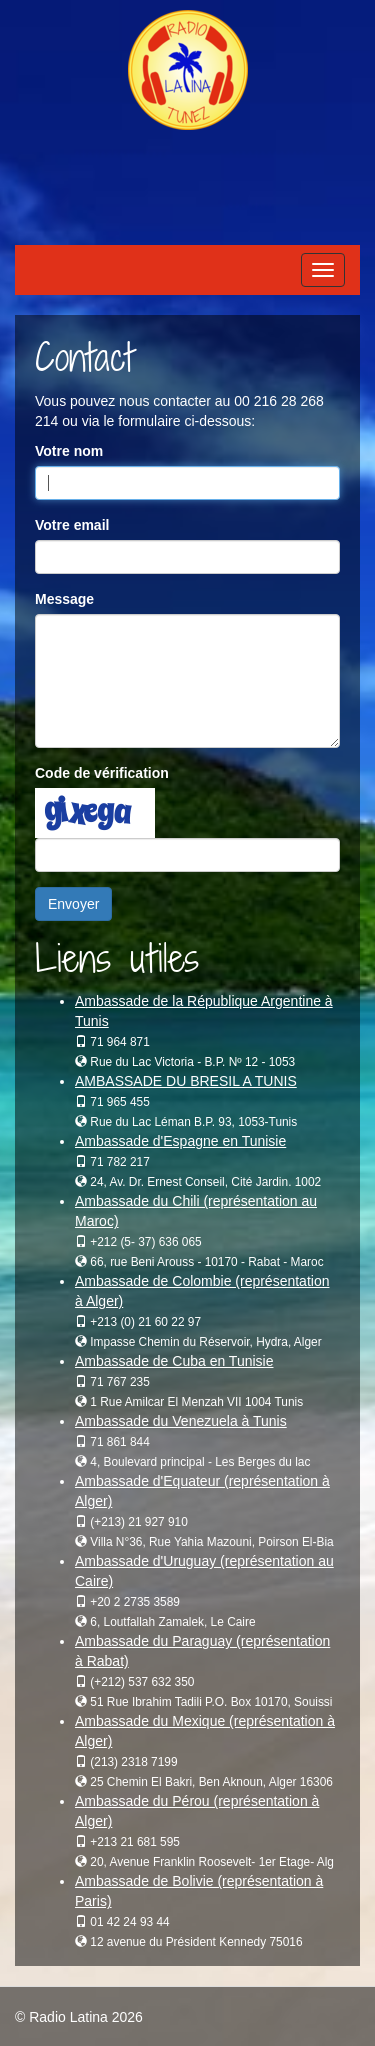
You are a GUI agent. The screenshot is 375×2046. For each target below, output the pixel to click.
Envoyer (73, 904)
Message (64, 599)
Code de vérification (102, 773)
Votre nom (69, 451)
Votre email (72, 525)
